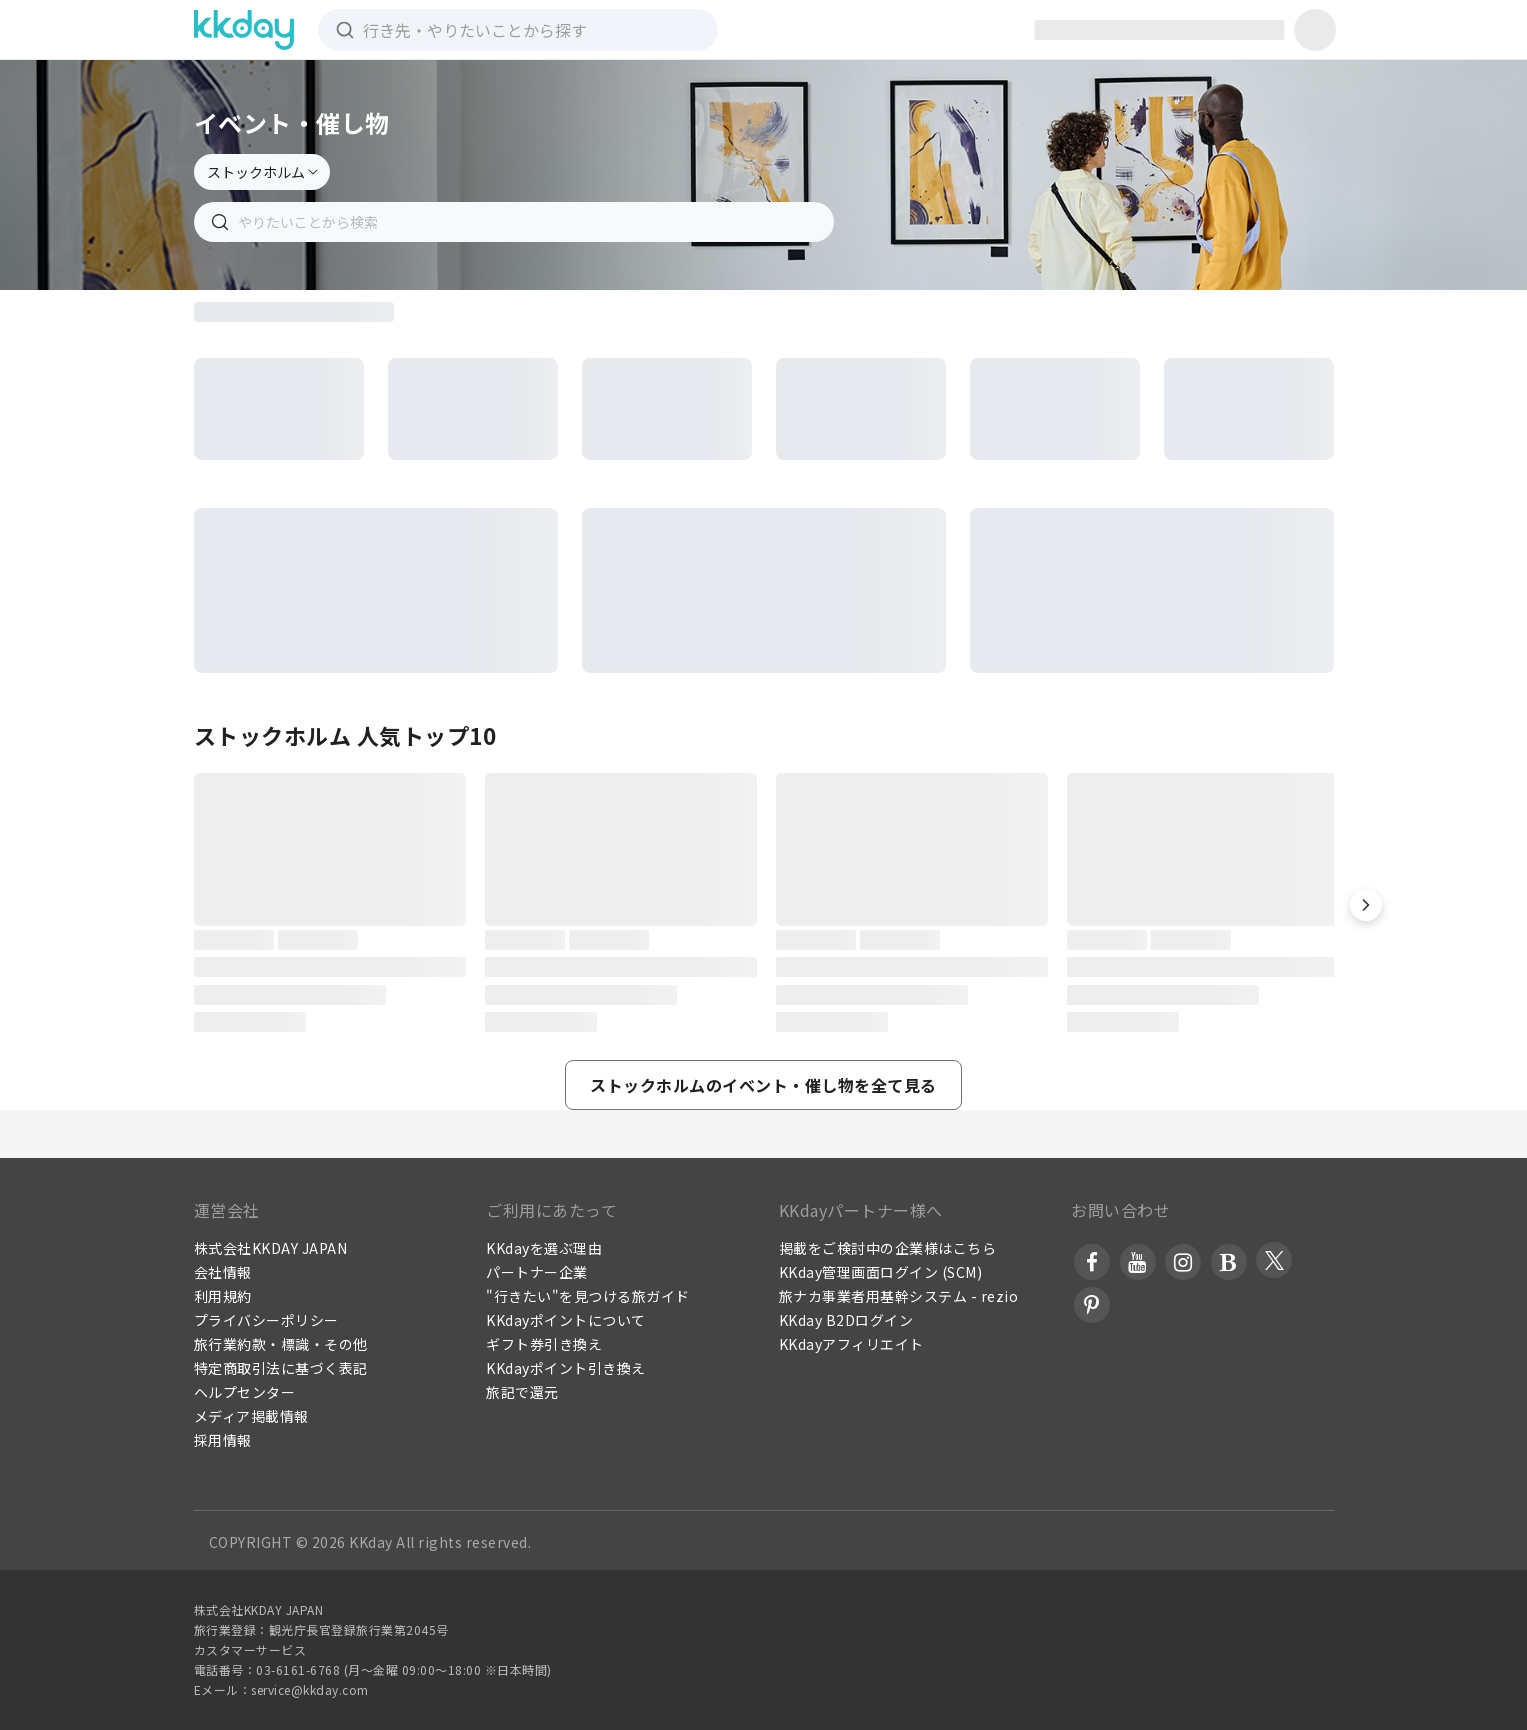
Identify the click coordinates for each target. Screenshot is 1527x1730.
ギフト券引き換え (544, 1344)
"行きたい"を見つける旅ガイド (588, 1296)
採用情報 (223, 1440)
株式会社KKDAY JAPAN (271, 1248)
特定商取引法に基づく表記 (281, 1368)
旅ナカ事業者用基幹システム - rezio (899, 1296)
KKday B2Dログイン (846, 1320)
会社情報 (223, 1272)
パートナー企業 (537, 1272)
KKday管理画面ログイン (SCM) (881, 1272)
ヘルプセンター (245, 1392)
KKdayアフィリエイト (851, 1344)
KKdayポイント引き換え (566, 1368)
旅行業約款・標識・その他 (281, 1344)
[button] (1366, 905)
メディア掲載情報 (251, 1416)
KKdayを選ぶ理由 (544, 1248)
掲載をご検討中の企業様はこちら (888, 1248)
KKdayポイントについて (566, 1320)
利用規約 (223, 1296)
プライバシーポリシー (266, 1320)
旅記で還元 (522, 1392)
